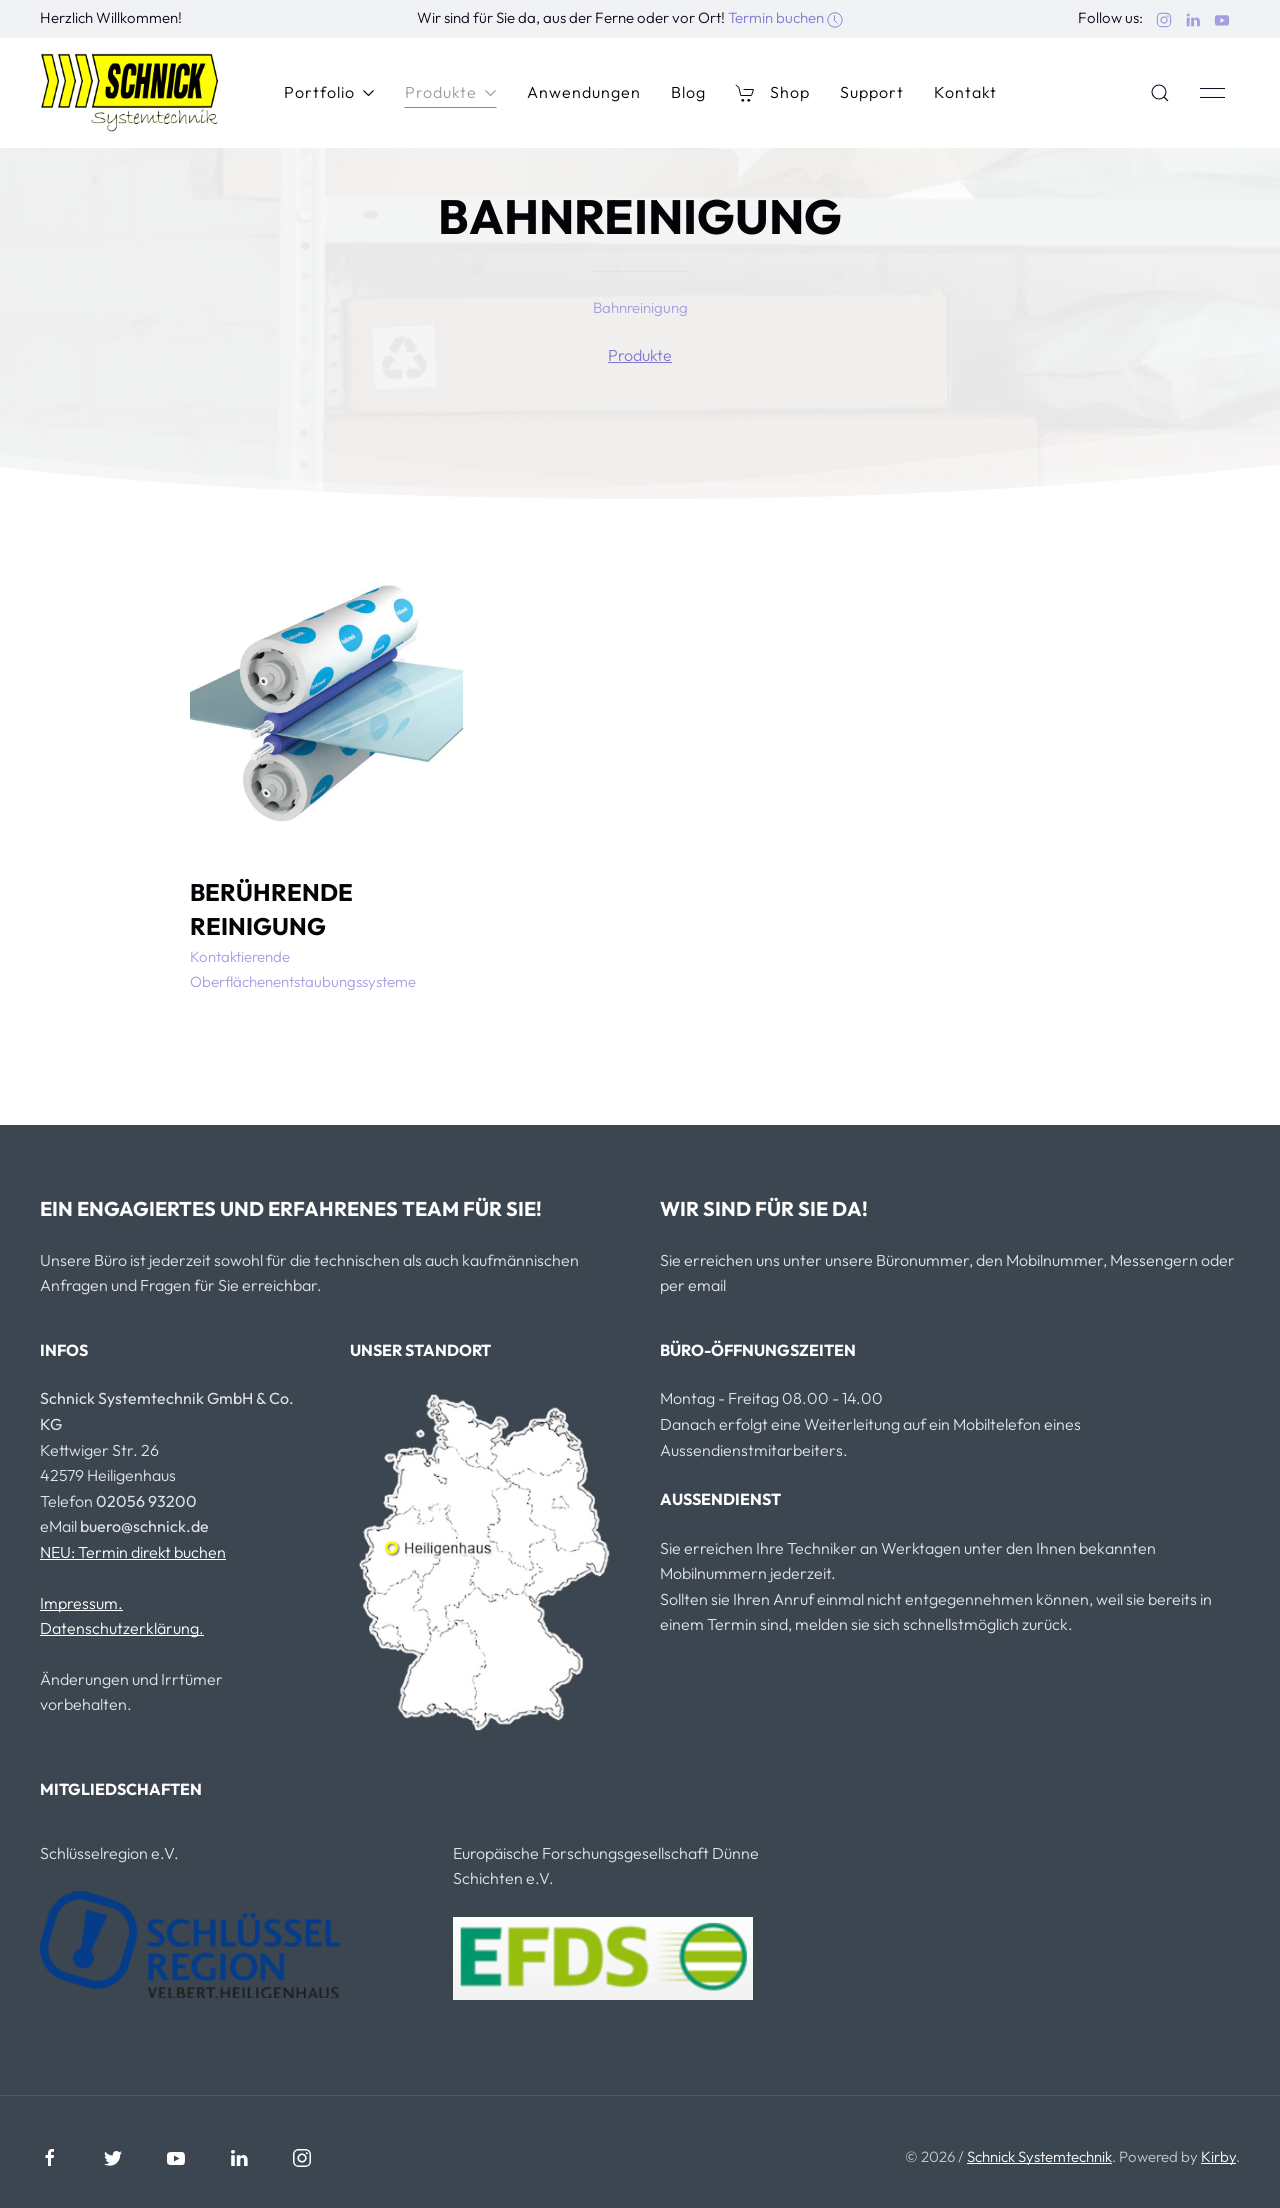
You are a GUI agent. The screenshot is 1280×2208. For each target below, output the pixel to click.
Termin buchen (785, 17)
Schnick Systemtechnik (1039, 2156)
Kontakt (965, 92)
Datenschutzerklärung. (122, 1628)
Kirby (1218, 2156)
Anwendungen (584, 92)
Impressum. (81, 1603)
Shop (773, 92)
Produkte (451, 92)
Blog (688, 92)
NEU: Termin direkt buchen (133, 1552)
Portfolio (329, 92)
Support (872, 92)
